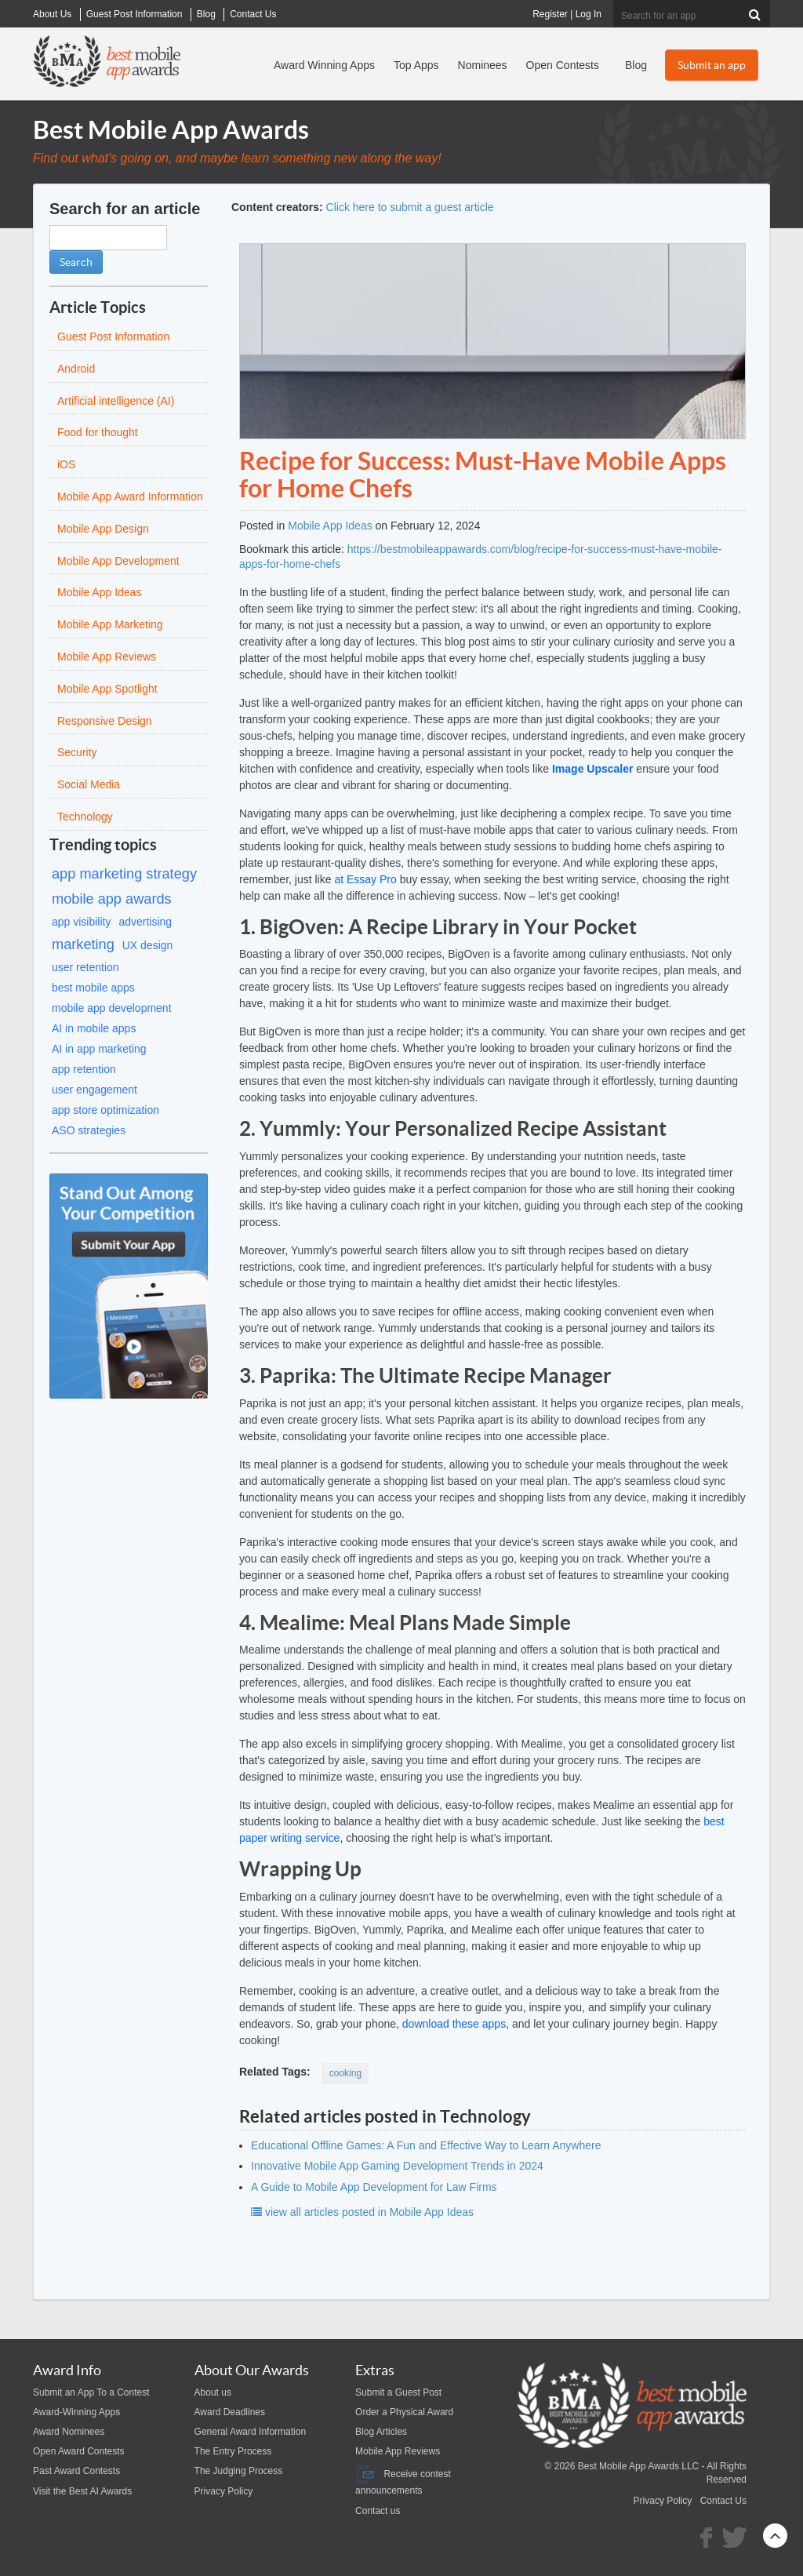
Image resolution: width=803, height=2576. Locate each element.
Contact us (377, 2510)
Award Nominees (68, 2431)
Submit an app (712, 65)
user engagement (94, 1089)
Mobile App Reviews (397, 2451)
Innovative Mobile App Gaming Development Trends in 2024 (397, 2165)
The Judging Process (238, 2470)
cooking (345, 2073)
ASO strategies (88, 1130)
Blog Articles (381, 2431)
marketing (83, 944)
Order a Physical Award (404, 2412)
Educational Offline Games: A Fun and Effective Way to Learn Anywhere (426, 2145)
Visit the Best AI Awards (82, 2491)
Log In (588, 14)
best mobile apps (93, 987)
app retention (84, 1069)
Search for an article (124, 208)
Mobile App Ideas (330, 525)
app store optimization (105, 1110)
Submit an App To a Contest (91, 2392)
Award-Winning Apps (76, 2412)
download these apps (454, 2024)
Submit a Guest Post (398, 2392)
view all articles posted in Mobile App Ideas (362, 2212)
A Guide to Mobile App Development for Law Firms (374, 2187)
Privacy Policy (223, 2491)
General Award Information (250, 2431)
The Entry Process (233, 2451)
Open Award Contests (79, 2451)
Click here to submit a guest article (410, 207)
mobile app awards (112, 899)
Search (76, 262)
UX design (147, 945)
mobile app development (112, 1008)
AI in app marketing (99, 1048)
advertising (145, 921)
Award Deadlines (230, 2412)
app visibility (81, 921)
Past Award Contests (76, 2470)
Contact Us (723, 2500)
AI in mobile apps (94, 1028)
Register (550, 14)
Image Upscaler (593, 768)
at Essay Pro (365, 879)
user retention (85, 967)
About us (212, 2392)
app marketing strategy (124, 874)
